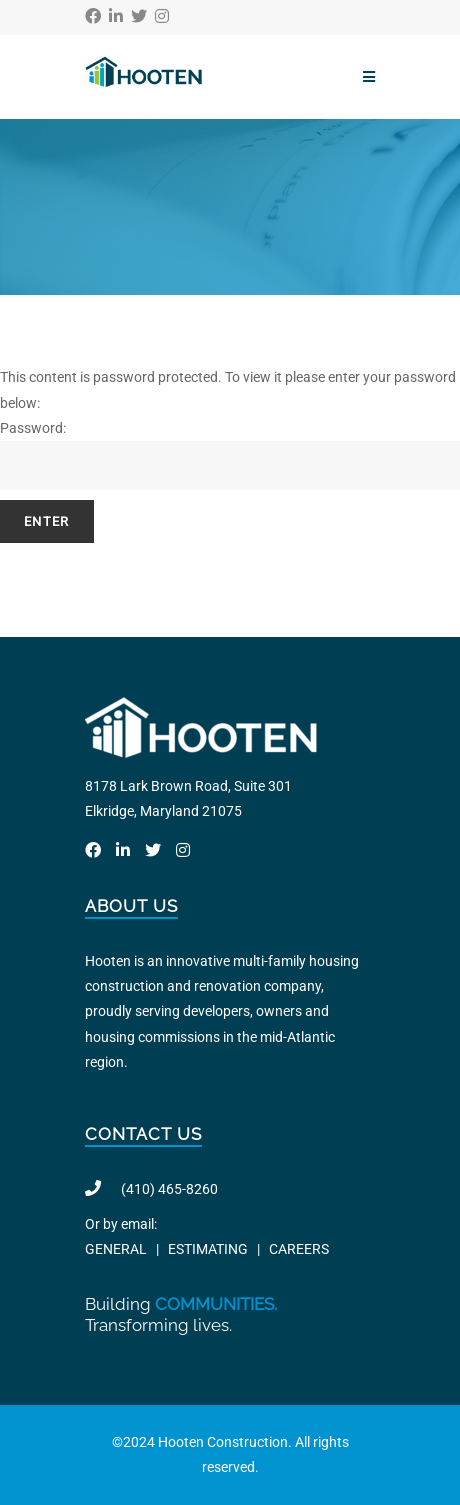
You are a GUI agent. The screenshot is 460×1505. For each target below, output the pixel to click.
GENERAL (116, 1249)
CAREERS (299, 1249)
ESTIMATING (208, 1249)
